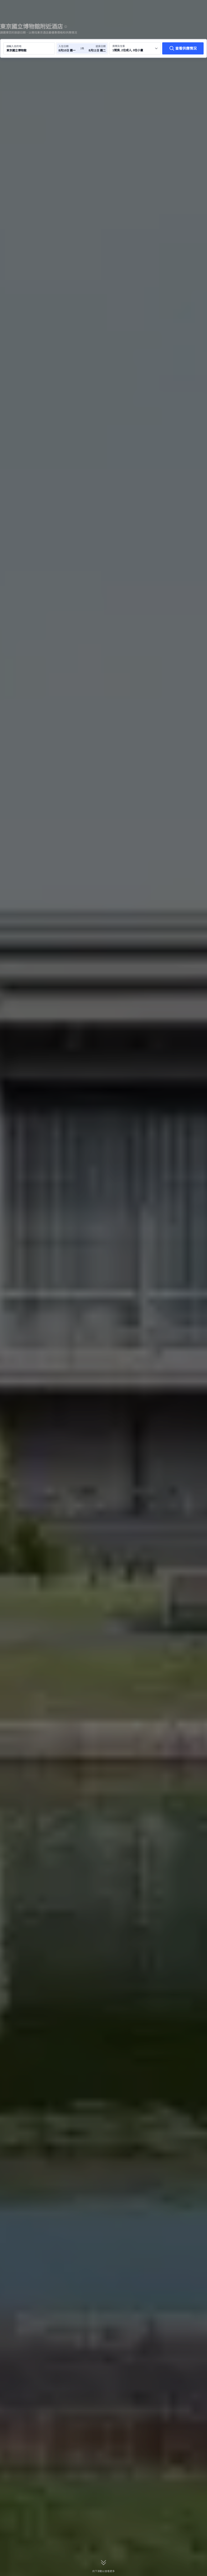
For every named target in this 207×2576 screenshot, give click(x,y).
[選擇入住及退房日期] (69, 48)
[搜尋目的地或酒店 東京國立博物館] (29, 48)
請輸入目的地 (13, 46)
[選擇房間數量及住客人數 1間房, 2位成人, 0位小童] (135, 48)
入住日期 (64, 46)
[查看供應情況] (183, 48)
